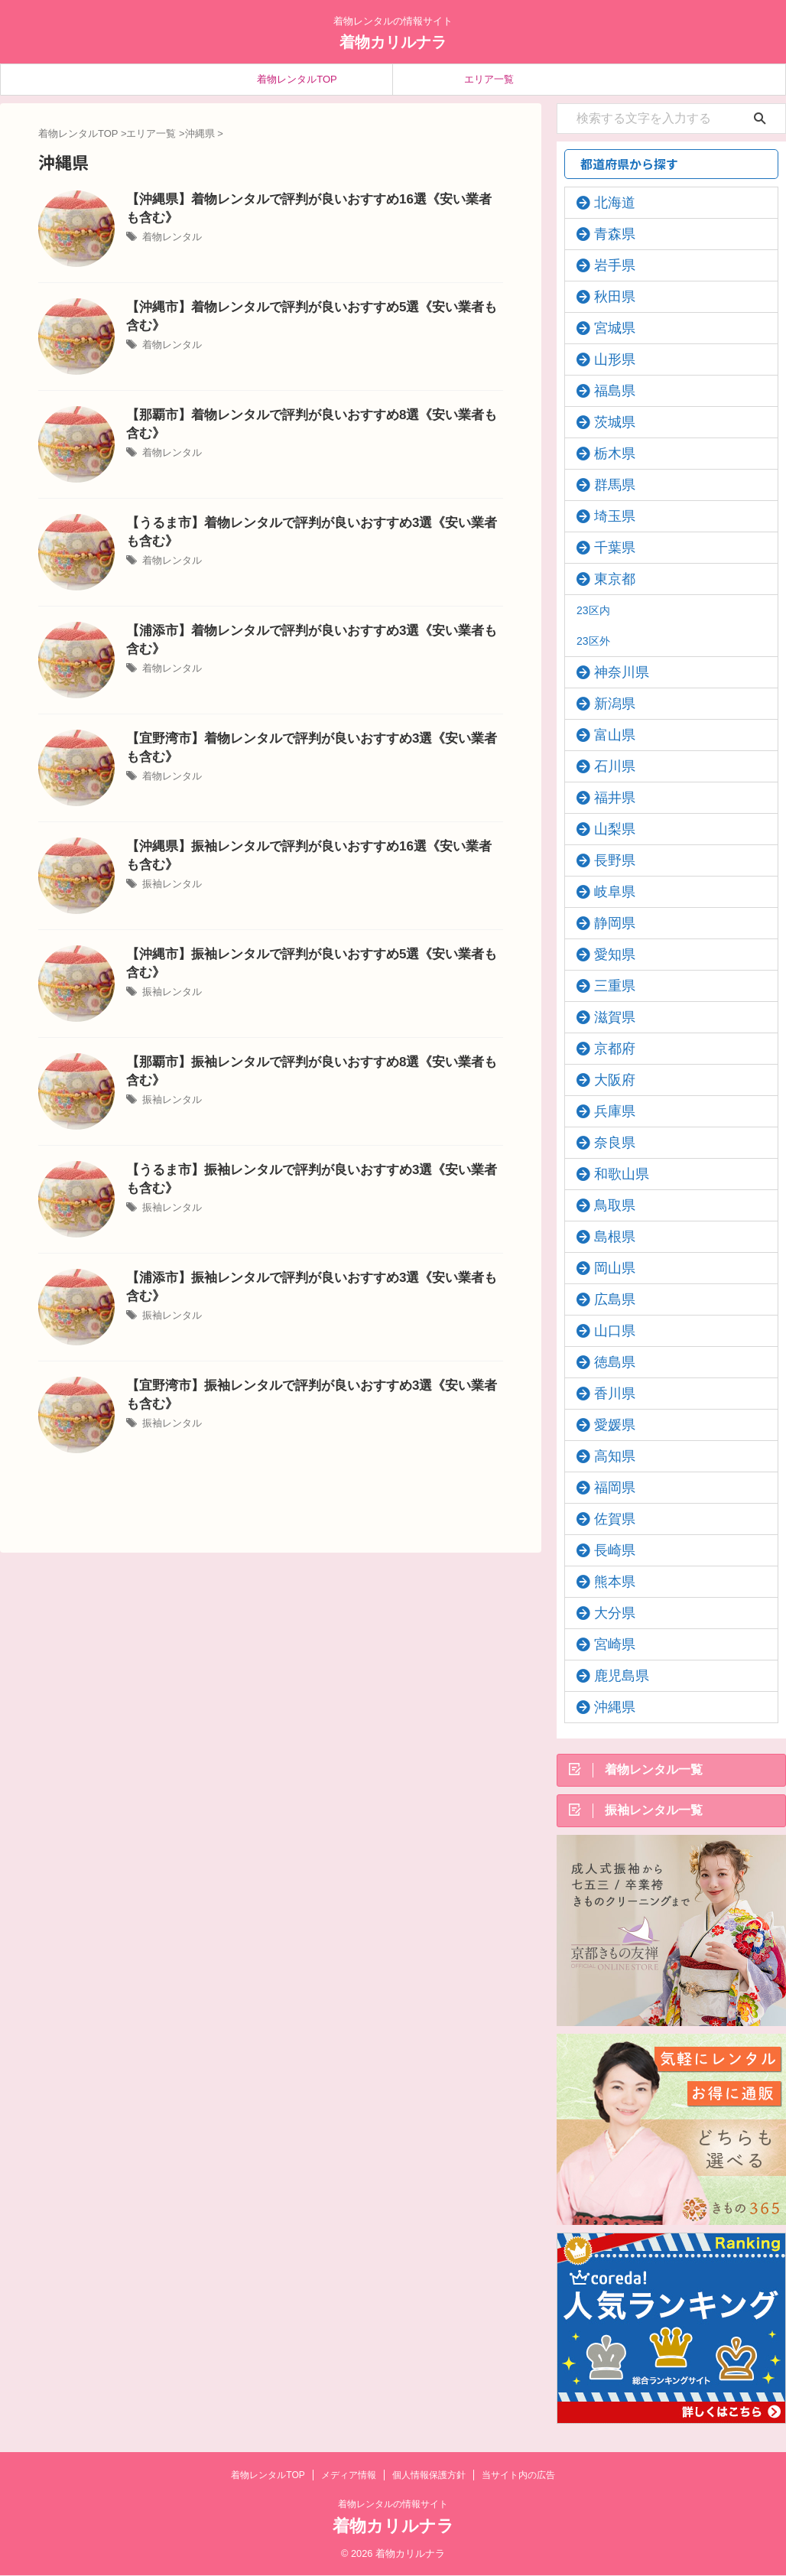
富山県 (607, 735)
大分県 (607, 1613)
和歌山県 (612, 1174)
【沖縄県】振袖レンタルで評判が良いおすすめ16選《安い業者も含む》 (310, 845)
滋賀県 (607, 1017)
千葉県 (607, 548)
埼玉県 (607, 516)
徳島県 (607, 1362)
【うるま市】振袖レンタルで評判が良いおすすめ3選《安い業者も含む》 (312, 1169)
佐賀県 (607, 1519)
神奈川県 (612, 672)
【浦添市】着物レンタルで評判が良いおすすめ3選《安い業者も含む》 (307, 629)
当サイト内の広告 (518, 2475)
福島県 (607, 391)
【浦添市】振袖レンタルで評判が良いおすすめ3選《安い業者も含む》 (307, 1276)
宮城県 (607, 328)
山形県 (607, 359)
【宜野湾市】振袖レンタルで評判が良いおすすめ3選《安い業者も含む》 (312, 1384)
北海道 (607, 203)
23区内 (593, 610)
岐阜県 (607, 892)
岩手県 (607, 265)
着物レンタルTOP (297, 79)
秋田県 (607, 297)
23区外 (593, 641)
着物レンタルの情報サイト (393, 2505)
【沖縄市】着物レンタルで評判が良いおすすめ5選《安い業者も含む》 (307, 306)
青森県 (607, 234)
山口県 (607, 1331)
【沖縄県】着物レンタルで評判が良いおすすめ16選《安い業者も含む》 (310, 198)
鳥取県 (607, 1205)
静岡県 (607, 923)
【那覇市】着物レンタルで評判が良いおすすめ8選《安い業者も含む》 (307, 414)
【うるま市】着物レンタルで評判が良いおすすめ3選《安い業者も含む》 (312, 522)
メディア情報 (348, 2475)
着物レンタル (169, 217)
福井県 (607, 798)
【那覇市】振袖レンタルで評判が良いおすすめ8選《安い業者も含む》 (307, 1061)
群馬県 (607, 485)
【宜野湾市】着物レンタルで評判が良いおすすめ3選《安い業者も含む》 (312, 737)
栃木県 (607, 453)
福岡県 (607, 1488)
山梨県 (607, 829)
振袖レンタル (169, 864)
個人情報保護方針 (429, 2475)
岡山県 (607, 1268)
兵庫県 (607, 1111)
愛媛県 (607, 1425)
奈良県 (607, 1143)
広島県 (607, 1299)
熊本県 (607, 1582)
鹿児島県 (612, 1676)
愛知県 (607, 954)
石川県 (607, 766)
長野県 (607, 860)
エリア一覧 (489, 79)
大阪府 (607, 1080)
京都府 (607, 1048)
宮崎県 (607, 1644)
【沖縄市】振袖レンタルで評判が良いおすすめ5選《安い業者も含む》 (307, 953)
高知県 (607, 1456)
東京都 (607, 579)
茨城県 (607, 422)
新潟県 (607, 704)
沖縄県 (607, 1707)
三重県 (607, 986)
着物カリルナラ (393, 42)
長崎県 (607, 1550)
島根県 (607, 1237)
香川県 (607, 1393)
